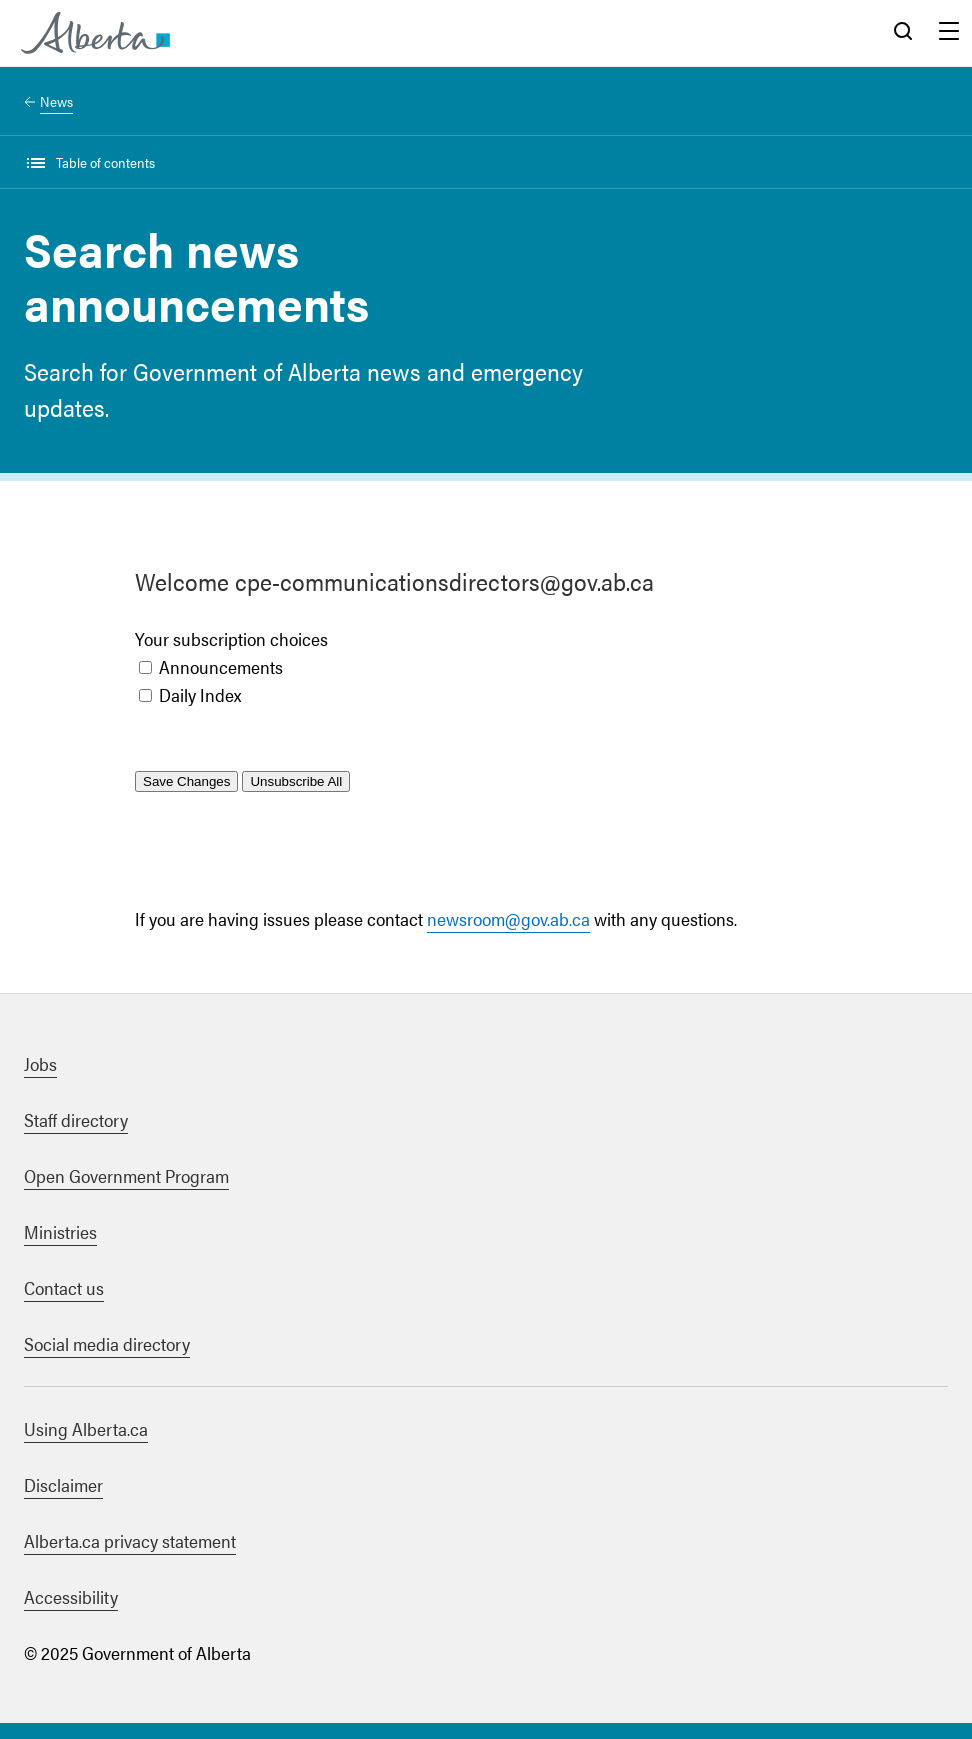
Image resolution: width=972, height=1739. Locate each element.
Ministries (60, 1231)
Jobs (40, 1063)
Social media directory (107, 1343)
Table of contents (105, 162)
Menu (949, 33)
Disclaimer (63, 1484)
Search (903, 33)
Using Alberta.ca (86, 1428)
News (56, 101)
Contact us (64, 1287)
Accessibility (71, 1596)
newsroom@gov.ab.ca (508, 918)
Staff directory (76, 1119)
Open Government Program (126, 1175)
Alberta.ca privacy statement (130, 1540)
